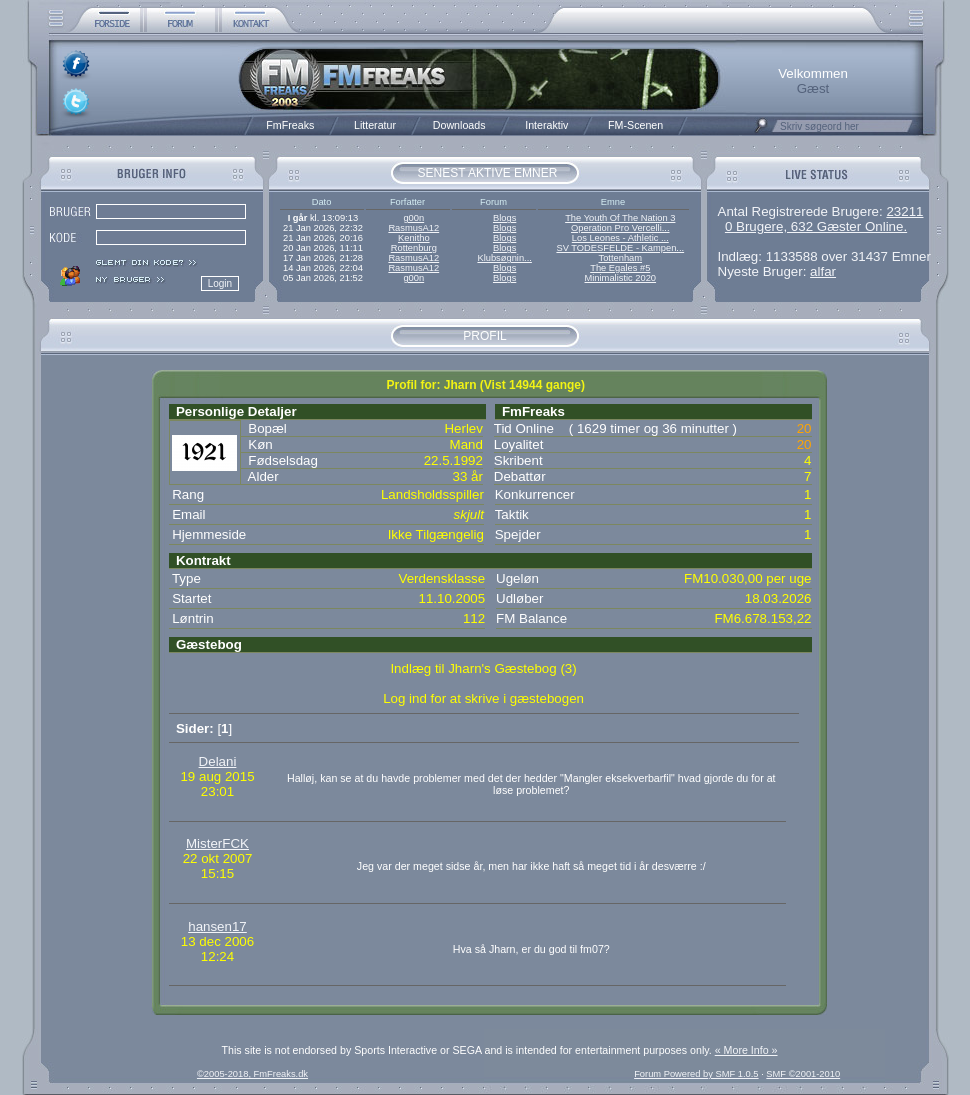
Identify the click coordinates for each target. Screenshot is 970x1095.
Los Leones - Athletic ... (620, 238)
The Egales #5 (620, 268)
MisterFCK (217, 843)
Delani (218, 761)
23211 (904, 211)
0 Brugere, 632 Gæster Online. (816, 226)
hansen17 (217, 926)
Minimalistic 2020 (621, 278)
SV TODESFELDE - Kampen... (620, 248)
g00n (413, 218)
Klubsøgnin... (504, 258)
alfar (823, 271)
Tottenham (621, 258)
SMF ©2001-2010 (803, 1074)
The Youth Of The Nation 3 (620, 218)
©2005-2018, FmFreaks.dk (252, 1074)
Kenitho (414, 238)
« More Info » (746, 1050)
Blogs (504, 218)
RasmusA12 (413, 228)
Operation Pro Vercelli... (620, 228)
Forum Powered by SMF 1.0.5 (696, 1074)
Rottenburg (414, 248)
